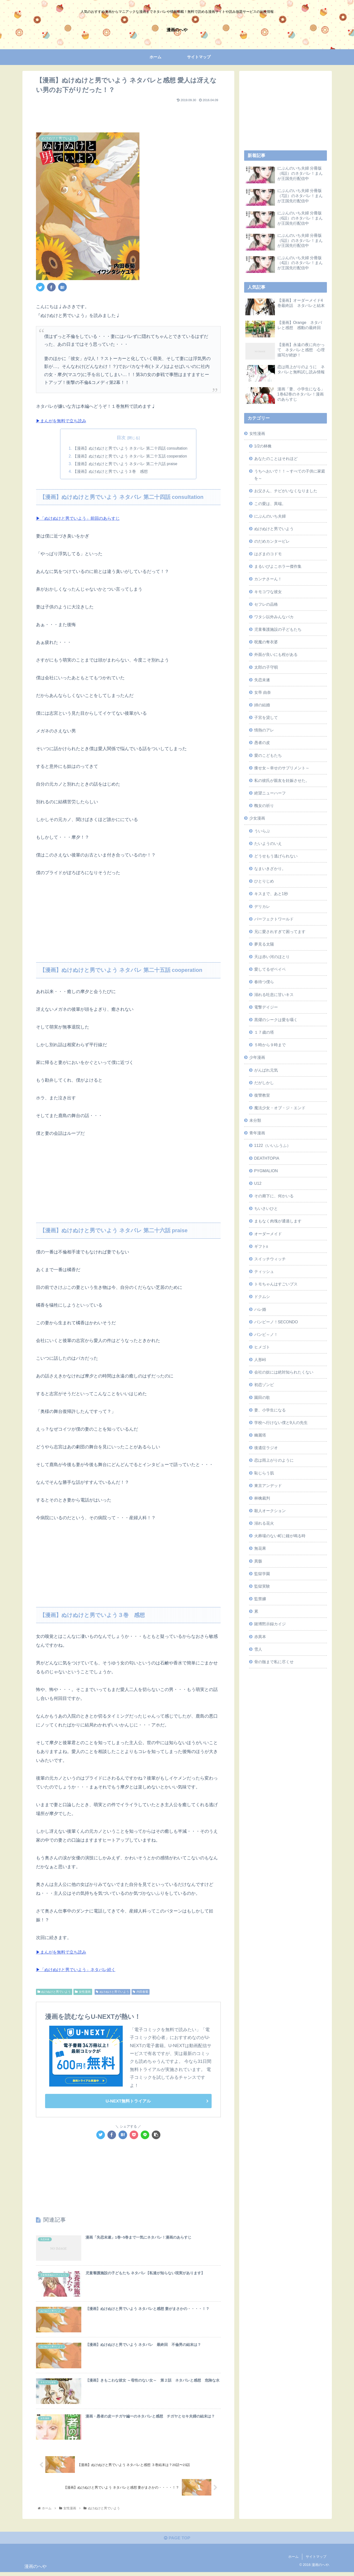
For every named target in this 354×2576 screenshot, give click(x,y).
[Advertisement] (128, 115)
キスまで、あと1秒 (271, 893)
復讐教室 (262, 1095)
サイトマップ (316, 2561)
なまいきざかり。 (270, 868)
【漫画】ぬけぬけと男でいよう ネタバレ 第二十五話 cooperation (130, 456)
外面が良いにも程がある (276, 654)
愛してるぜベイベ (270, 969)
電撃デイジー (266, 1007)
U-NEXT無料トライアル (128, 2102)
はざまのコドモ (268, 554)
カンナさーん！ (268, 579)
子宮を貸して (266, 717)
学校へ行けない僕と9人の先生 (281, 1422)
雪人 (258, 1649)
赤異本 (260, 1636)
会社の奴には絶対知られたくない (283, 1372)
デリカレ (262, 906)
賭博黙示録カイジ (270, 1624)
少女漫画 (257, 818)
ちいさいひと (266, 1208)
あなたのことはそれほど (276, 458)
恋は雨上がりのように (274, 1460)
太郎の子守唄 (266, 667)
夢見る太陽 (264, 944)
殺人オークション (270, 1510)
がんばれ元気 (266, 1070)
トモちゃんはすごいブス (276, 1284)
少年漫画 (257, 1057)
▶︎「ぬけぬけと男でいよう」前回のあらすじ (80, 519)
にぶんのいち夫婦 (270, 516)
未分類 (255, 1120)
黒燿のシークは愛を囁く (276, 1019)
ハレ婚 (260, 1309)
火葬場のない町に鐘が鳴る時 (279, 1535)
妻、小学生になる (270, 1410)
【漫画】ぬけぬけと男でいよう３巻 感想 (110, 472)
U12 (258, 1183)
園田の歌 (262, 1397)
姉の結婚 (262, 705)
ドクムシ (262, 1296)
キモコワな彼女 (268, 591)
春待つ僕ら (264, 982)
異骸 (258, 1561)
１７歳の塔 (264, 1032)
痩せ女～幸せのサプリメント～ (281, 768)
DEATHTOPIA (266, 1158)
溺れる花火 (264, 1523)
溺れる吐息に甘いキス (274, 994)
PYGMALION (266, 1171)
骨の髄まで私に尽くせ (274, 1661)
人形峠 (260, 1359)
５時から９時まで (270, 1045)
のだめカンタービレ (272, 541)
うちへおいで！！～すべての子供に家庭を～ (289, 474)
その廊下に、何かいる (274, 1196)
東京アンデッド (268, 1485)
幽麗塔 (260, 1435)
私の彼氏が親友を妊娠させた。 (281, 780)
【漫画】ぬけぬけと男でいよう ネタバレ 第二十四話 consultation (130, 448)
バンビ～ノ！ (266, 1334)
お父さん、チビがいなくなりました (285, 491)
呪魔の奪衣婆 (266, 642)
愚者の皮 (262, 742)
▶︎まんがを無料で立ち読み (62, 420)
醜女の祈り (264, 805)
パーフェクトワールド (274, 919)
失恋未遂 (262, 680)
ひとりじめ (264, 881)
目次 (121, 437)
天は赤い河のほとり (272, 956)
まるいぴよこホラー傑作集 (278, 566)
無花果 (260, 1548)
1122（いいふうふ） (272, 1145)
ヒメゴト (262, 1347)
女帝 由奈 (262, 692)
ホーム (293, 2561)
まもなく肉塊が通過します (278, 1221)
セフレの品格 (266, 604)
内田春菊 (140, 1992)
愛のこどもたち (268, 755)
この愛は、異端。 (270, 503)
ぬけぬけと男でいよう (54, 1992)
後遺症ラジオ (266, 1447)
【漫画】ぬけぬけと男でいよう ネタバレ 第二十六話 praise (125, 464)
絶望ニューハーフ (270, 793)
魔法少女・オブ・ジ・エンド (279, 1108)
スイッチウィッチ (270, 1259)
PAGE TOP (177, 2541)
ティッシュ (264, 1271)
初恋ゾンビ (264, 1384)
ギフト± (261, 1246)
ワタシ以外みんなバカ (274, 617)
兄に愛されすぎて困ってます (279, 931)
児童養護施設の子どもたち (278, 629)
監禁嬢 (260, 1598)
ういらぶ (262, 831)
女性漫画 (83, 1992)
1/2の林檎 (263, 446)
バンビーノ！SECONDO (276, 1322)
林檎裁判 (262, 1498)
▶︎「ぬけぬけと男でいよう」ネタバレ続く (78, 1970)
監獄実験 (262, 1586)
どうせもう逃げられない (276, 856)
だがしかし (264, 1082)
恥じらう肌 (264, 1473)
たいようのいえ (268, 843)
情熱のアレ (264, 730)
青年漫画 (257, 1133)
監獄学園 (262, 1573)
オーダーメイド (268, 1234)
